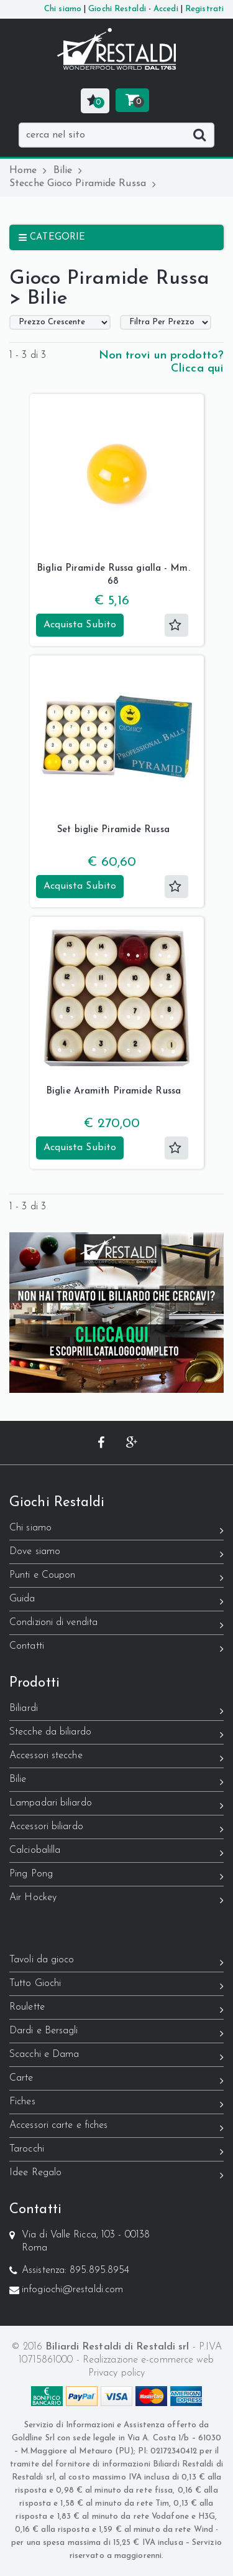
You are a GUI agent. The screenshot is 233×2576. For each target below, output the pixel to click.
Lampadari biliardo (116, 1805)
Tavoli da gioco (116, 1962)
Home (28, 171)
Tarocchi (116, 2151)
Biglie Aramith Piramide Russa (113, 1091)
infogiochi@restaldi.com (72, 2290)
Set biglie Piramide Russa (113, 830)
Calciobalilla (116, 1852)
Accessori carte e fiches (116, 2127)
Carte (116, 2080)
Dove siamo (116, 1554)
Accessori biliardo (116, 1829)
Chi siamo (116, 1530)
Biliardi (116, 1710)
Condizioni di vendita (116, 1625)
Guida (116, 1601)
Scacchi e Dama (116, 2056)
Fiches (116, 2104)
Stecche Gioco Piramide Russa (82, 184)
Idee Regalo (116, 2175)
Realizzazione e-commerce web (148, 2360)
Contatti (116, 1648)
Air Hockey (116, 1900)
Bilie (68, 171)
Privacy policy (116, 2373)
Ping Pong (116, 1876)
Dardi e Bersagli (116, 2033)
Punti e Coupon (116, 1577)
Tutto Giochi (116, 1986)
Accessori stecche (116, 1758)
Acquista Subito (80, 625)
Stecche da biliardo (116, 1734)
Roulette (116, 2009)
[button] (95, 100)
